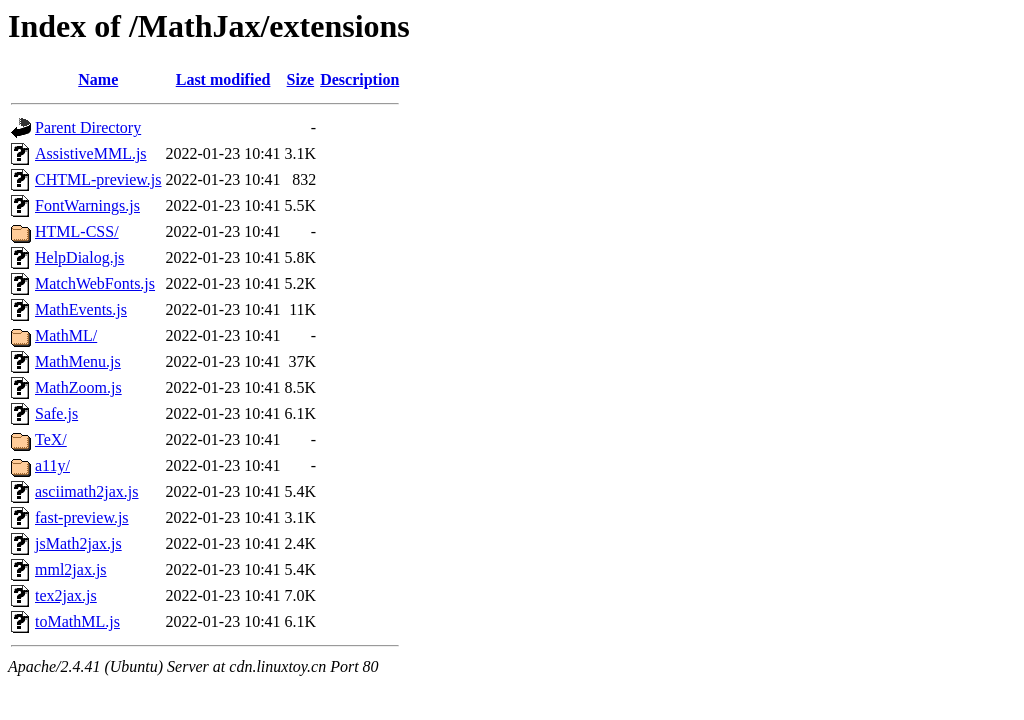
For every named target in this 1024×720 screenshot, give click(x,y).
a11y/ (52, 465)
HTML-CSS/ (77, 231)
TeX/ (51, 439)
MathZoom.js (78, 387)
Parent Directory (88, 127)
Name (98, 79)
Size (301, 79)
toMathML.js (77, 621)
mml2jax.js (71, 569)
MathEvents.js (81, 309)
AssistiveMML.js (91, 153)
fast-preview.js (82, 517)
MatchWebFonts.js (95, 283)
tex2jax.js (66, 595)
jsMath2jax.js (78, 543)
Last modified (223, 79)
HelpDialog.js (79, 257)
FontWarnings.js (87, 205)
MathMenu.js (78, 361)
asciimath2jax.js (87, 491)
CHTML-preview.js (98, 179)
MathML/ (66, 335)
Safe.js (56, 413)
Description (359, 79)
